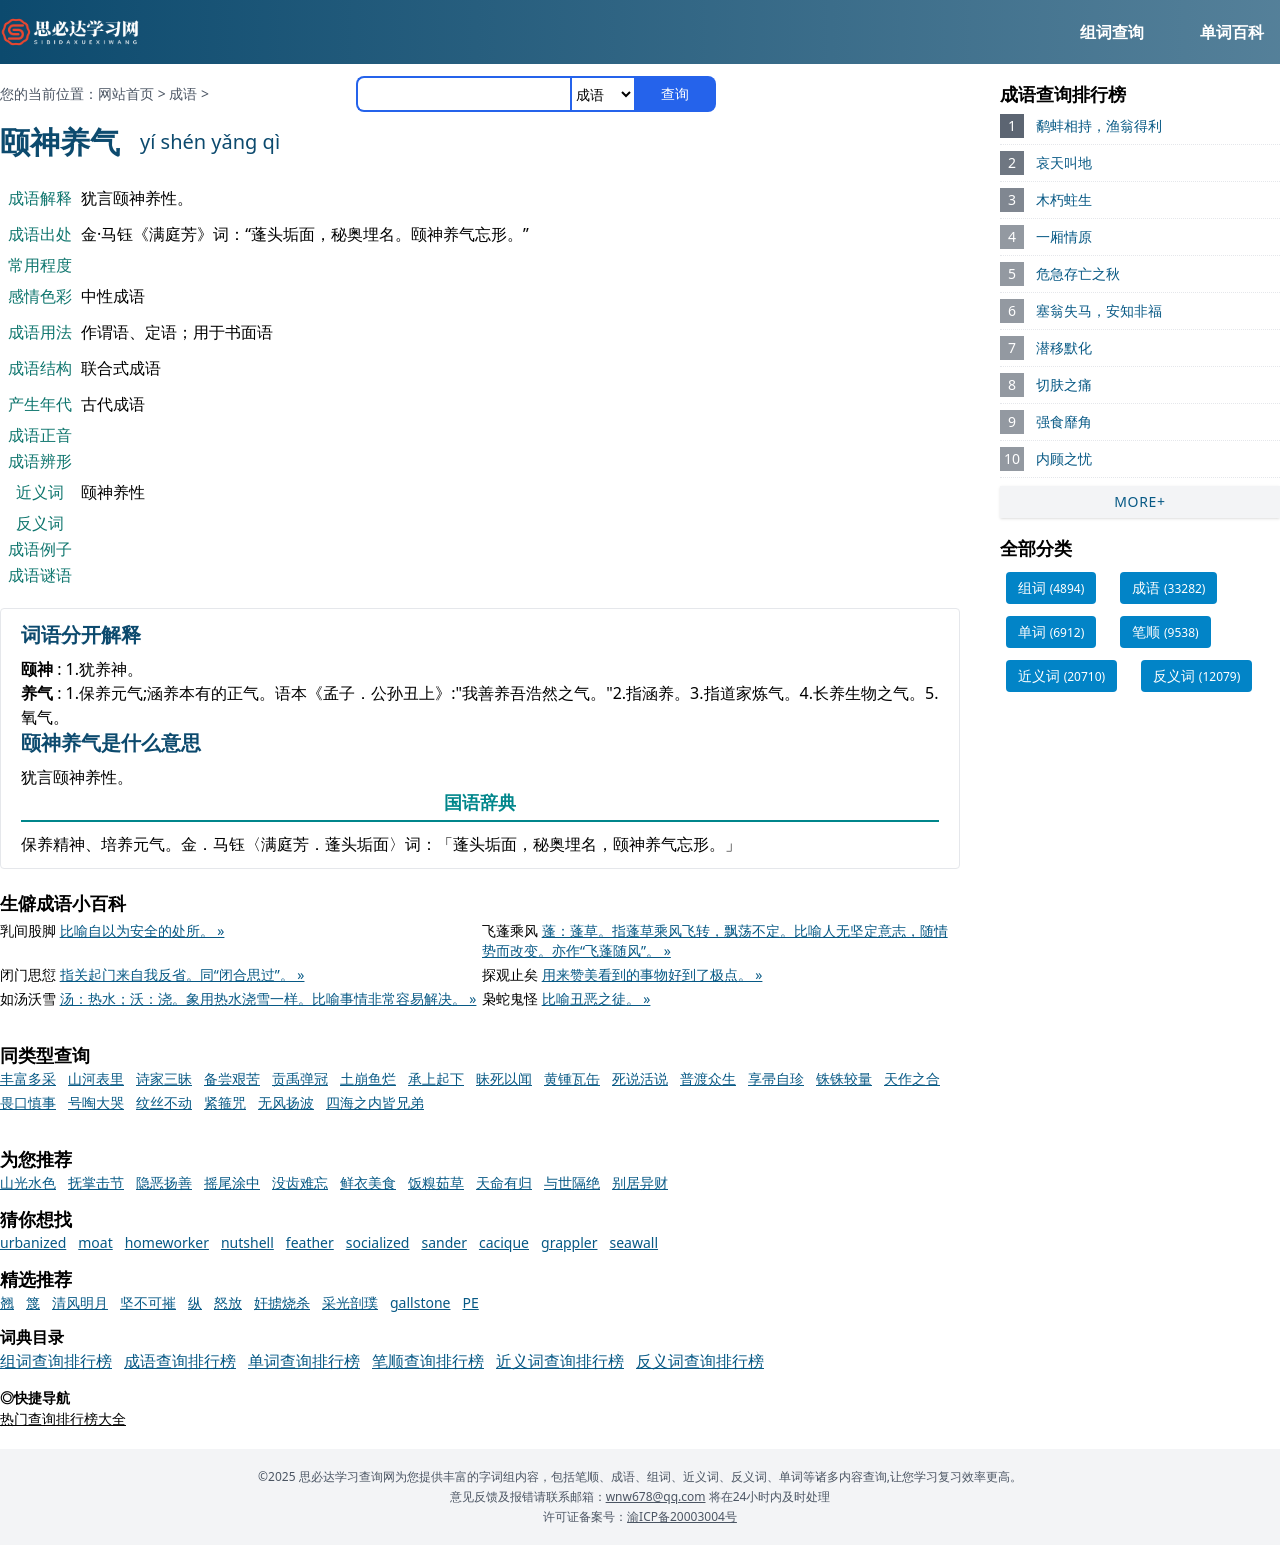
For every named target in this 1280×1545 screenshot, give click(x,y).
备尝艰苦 (232, 1078)
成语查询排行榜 (180, 1361)
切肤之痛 (1064, 384)
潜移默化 (1064, 347)
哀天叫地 (1064, 162)
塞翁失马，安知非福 (1099, 310)
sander (444, 1242)
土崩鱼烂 (368, 1078)
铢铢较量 (844, 1078)
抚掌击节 (96, 1182)
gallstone (420, 1302)
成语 (183, 93)
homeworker (167, 1242)
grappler (569, 1242)
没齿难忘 (300, 1182)
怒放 (228, 1302)
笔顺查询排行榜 (428, 1361)
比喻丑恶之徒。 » (596, 998)
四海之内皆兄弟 (375, 1102)
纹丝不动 (164, 1102)
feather (310, 1242)
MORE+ (1140, 501)
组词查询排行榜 (56, 1361)
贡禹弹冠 (300, 1078)
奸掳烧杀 (282, 1302)
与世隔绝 (572, 1182)
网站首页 (126, 93)
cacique (504, 1242)
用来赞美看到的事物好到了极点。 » (652, 974)
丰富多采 (28, 1078)
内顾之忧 (1064, 458)
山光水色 (28, 1182)
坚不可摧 (148, 1302)
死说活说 (640, 1078)
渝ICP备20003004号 (682, 1516)
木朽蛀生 (1064, 199)
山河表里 (96, 1078)
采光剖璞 (350, 1302)
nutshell (247, 1242)
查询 (675, 93)
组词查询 (1112, 32)
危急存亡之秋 (1078, 273)
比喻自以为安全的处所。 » (142, 930)
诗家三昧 (164, 1078)
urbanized (33, 1242)
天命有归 (504, 1182)
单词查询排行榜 (304, 1361)
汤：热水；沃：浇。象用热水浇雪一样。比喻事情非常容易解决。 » (268, 998)
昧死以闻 (504, 1078)
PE (470, 1302)
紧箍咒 (225, 1102)
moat (95, 1242)
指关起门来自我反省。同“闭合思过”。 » (182, 974)
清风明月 (80, 1302)
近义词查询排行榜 (560, 1361)
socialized (378, 1242)
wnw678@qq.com (656, 1496)
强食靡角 (1064, 421)
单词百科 (1232, 32)
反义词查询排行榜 (700, 1361)
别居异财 (640, 1182)
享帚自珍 (776, 1078)
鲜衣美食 (368, 1182)
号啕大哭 (96, 1102)
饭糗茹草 (436, 1182)
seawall (634, 1242)
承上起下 (436, 1078)
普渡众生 (708, 1078)
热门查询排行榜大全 (63, 1418)
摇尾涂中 (232, 1182)
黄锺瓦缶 (572, 1078)
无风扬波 (286, 1102)
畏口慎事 (28, 1102)
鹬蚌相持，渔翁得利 (1099, 125)
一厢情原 (1064, 236)
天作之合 (912, 1078)
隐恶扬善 (164, 1182)
